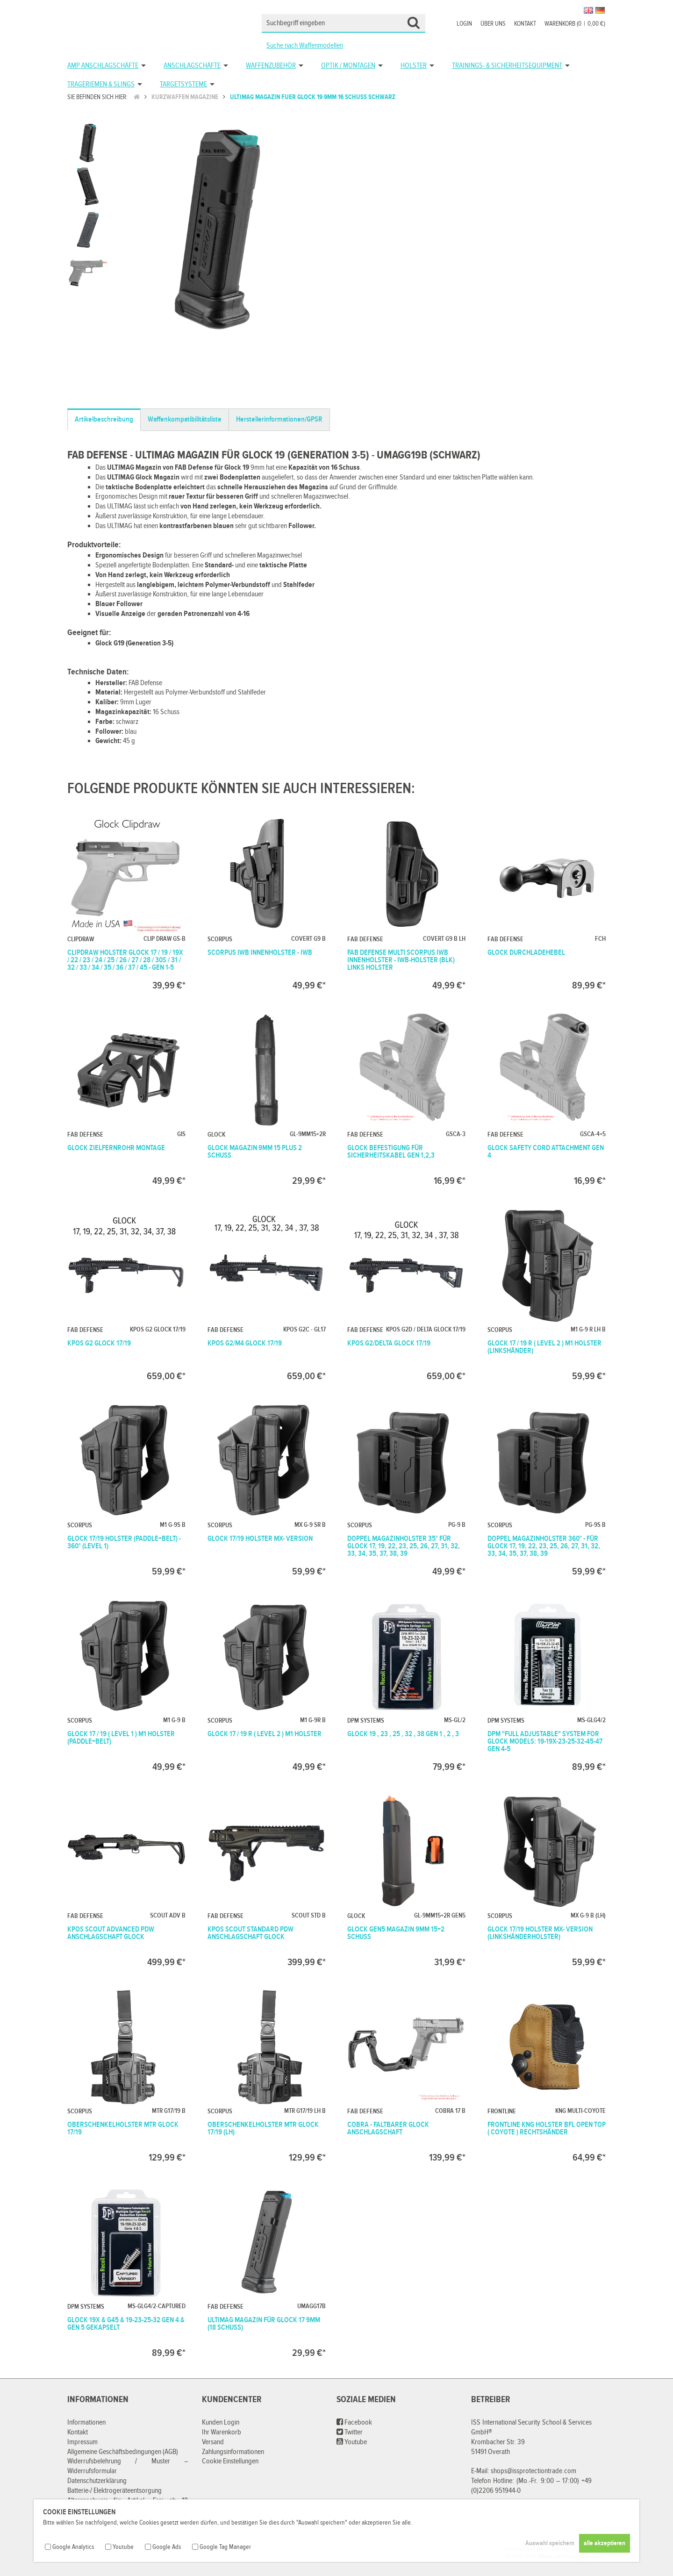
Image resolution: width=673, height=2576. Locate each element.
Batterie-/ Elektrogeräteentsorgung (114, 2490)
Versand (213, 2442)
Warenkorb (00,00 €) (574, 24)
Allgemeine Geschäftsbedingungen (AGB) (122, 2451)
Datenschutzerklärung (97, 2480)
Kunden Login (220, 2422)
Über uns (493, 24)
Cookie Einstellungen (230, 2461)
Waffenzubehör (271, 65)
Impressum (82, 2442)
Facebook (354, 2422)
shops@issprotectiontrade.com (533, 2471)
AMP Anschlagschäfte (102, 65)
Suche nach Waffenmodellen (304, 45)
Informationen (86, 2422)
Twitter (349, 2432)
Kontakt (525, 24)
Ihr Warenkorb (221, 2432)
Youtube (351, 2442)
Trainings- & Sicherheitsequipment (507, 65)
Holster (414, 65)
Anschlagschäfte (192, 65)
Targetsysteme (183, 84)
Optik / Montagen (348, 65)
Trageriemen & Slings (101, 84)
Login (464, 24)
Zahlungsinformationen (233, 2451)
